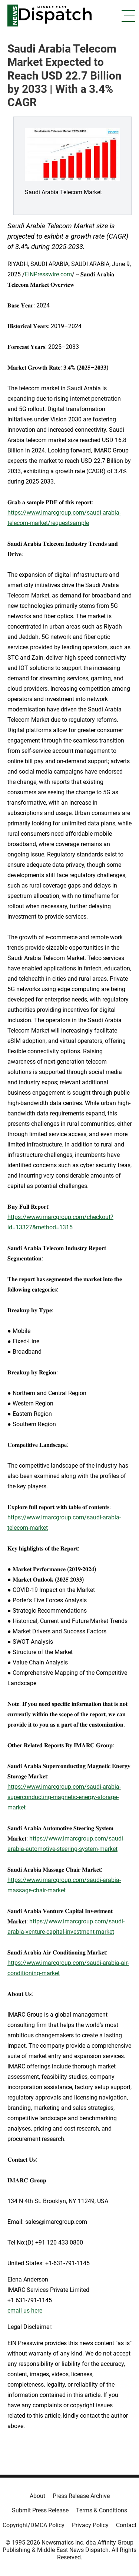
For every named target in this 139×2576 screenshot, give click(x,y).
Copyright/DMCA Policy (33, 2525)
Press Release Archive (81, 2495)
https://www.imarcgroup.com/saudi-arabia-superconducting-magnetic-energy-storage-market (64, 1797)
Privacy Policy (90, 2525)
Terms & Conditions (101, 2510)
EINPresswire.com (48, 274)
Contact (126, 2525)
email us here (24, 2310)
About (37, 2495)
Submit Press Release (40, 2510)
